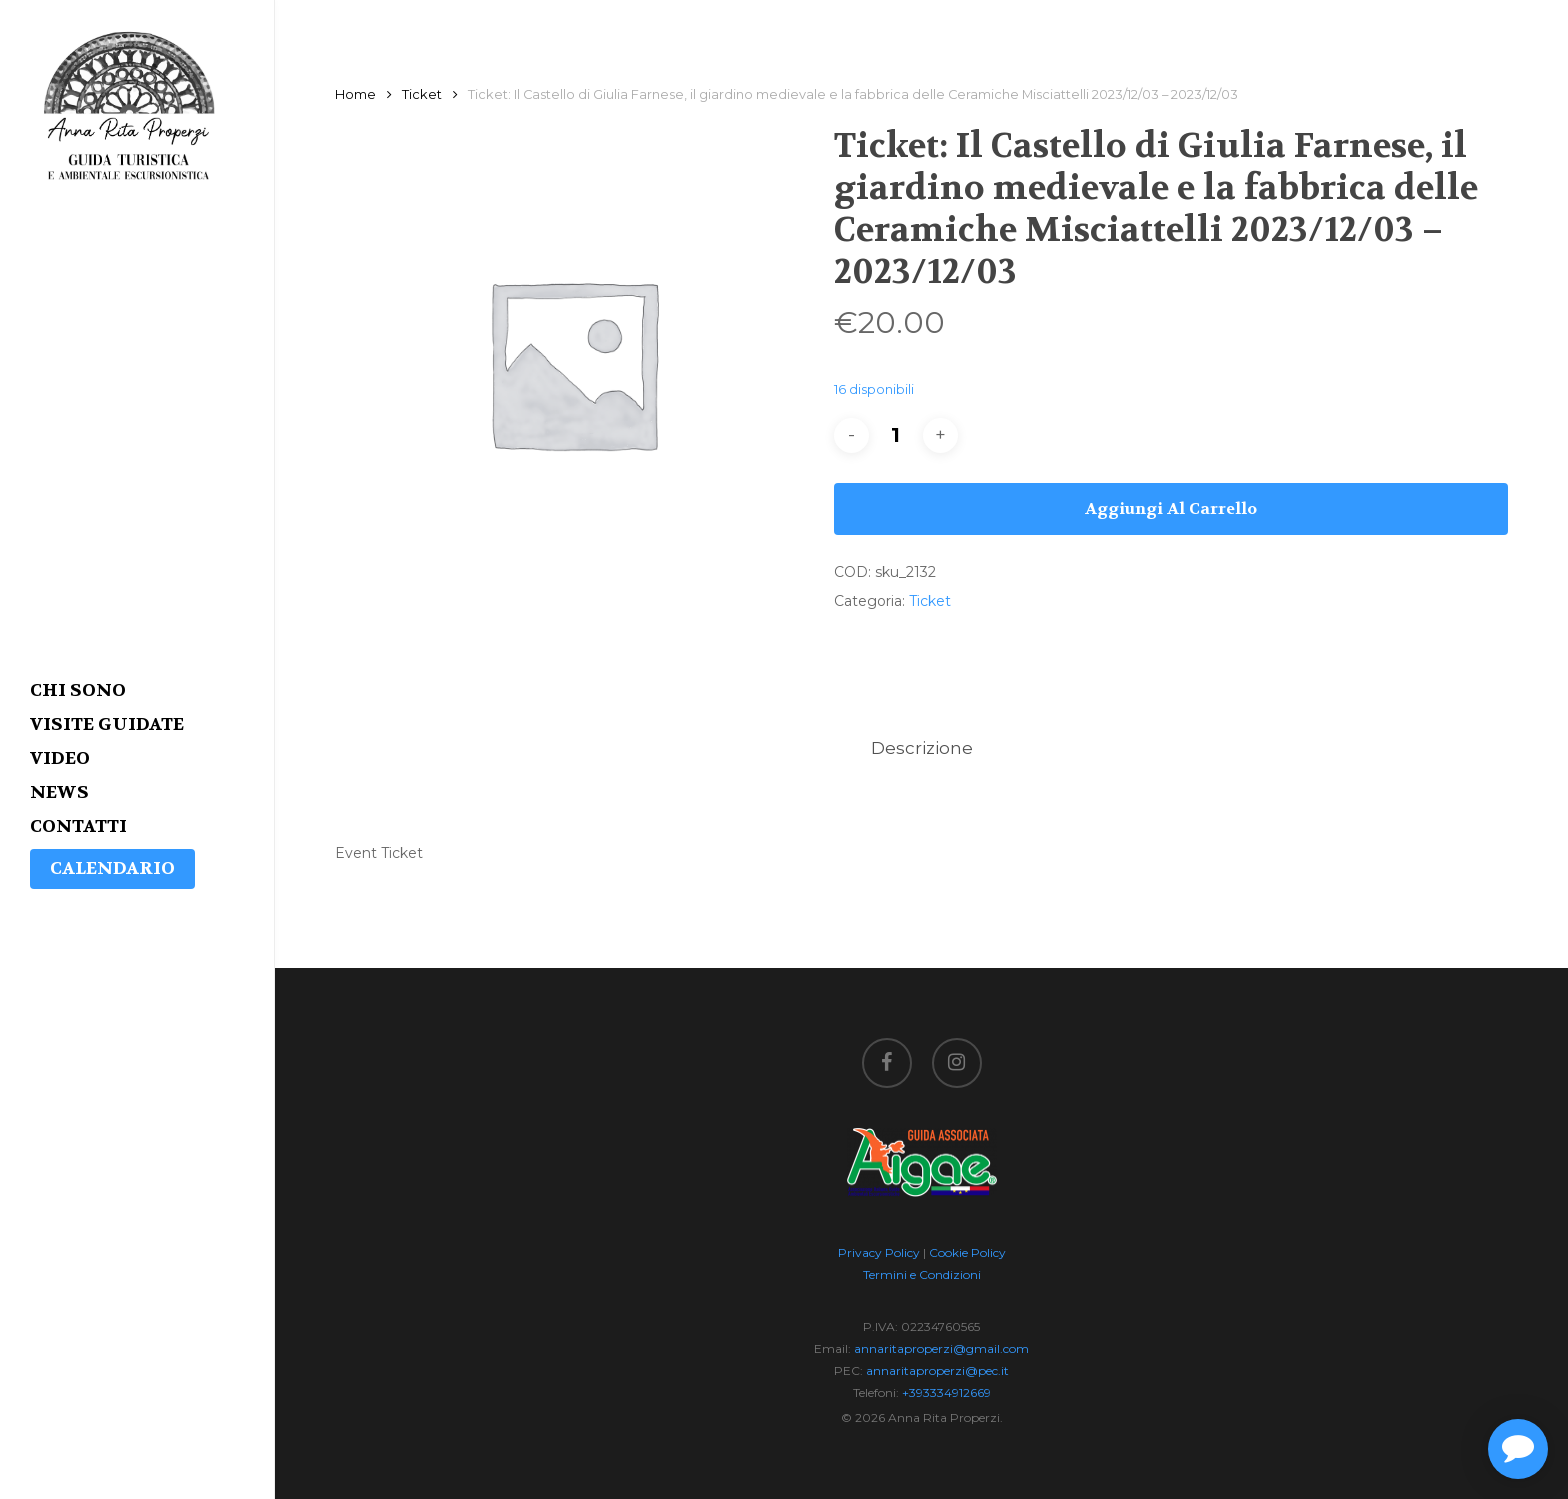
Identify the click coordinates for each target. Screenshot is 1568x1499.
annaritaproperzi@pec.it (937, 1370)
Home (355, 94)
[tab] (922, 748)
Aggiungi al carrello (1171, 508)
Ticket (422, 94)
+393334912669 (946, 1392)
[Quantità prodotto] (896, 435)
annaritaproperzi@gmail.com (941, 1348)
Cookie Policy (967, 1252)
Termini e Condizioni (922, 1274)
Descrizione (922, 748)
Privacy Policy (879, 1252)
